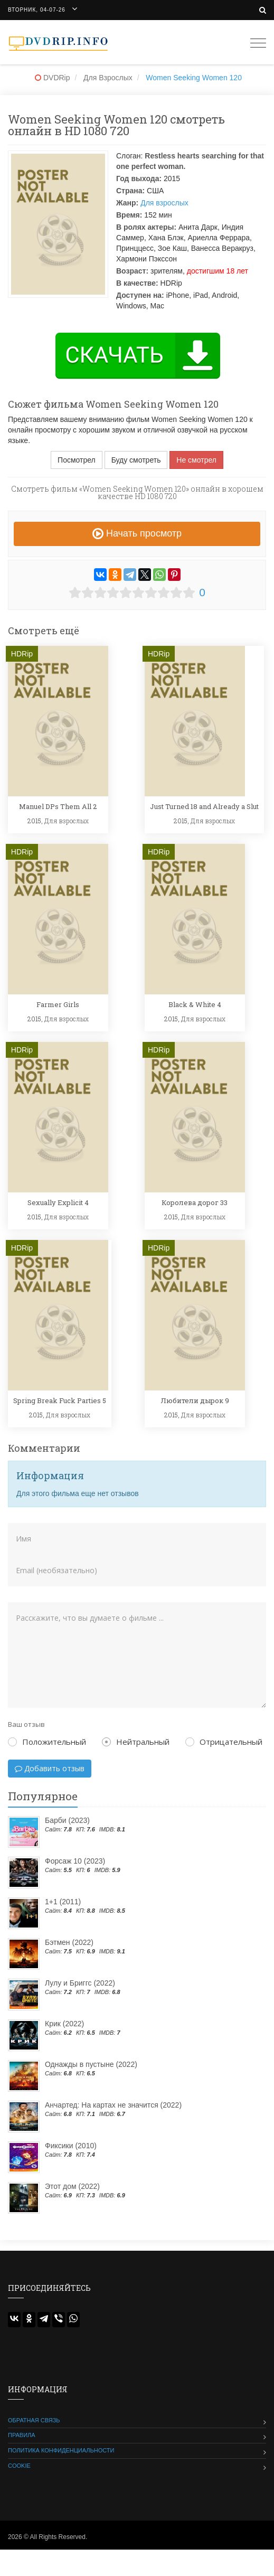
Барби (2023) (67, 1820)
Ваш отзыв (26, 1724)
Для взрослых (164, 203)
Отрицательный (223, 1741)
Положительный (47, 1741)
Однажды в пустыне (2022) (91, 2064)
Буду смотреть (136, 460)
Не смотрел (196, 460)
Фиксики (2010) (71, 2145)
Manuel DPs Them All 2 (58, 806)
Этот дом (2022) (72, 2186)
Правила (21, 2435)
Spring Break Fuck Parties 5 (59, 1400)
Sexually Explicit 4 (58, 1202)
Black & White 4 (194, 1004)
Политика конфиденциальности (61, 2450)
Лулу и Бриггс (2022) (80, 1983)
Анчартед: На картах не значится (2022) (113, 2105)
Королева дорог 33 (195, 1202)
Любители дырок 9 (194, 1400)
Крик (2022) (64, 2023)
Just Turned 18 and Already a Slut (204, 806)
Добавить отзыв (49, 1768)
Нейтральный (135, 1741)
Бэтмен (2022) (69, 1942)
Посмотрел (77, 460)
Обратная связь (34, 2420)
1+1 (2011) (63, 1901)
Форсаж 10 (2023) (75, 1861)
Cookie (19, 2465)
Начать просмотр (137, 533)
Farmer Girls (57, 1004)
